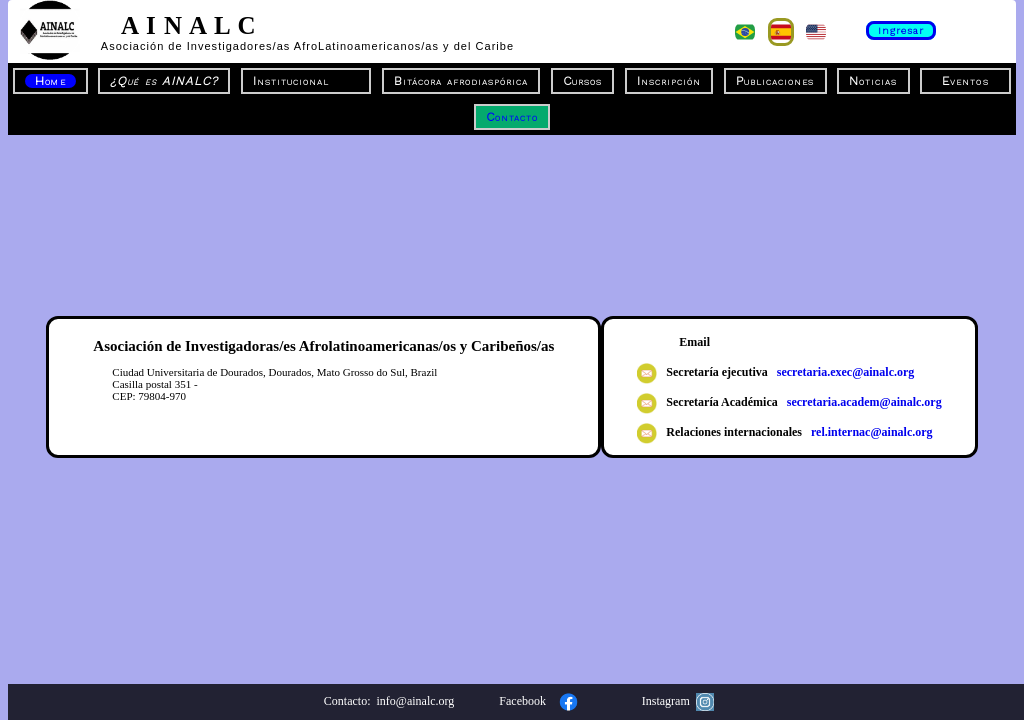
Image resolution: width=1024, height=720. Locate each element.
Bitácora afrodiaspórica (461, 81)
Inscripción (669, 81)
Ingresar (901, 30)
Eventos (965, 81)
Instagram (678, 701)
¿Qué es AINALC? (163, 81)
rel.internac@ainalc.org (869, 432)
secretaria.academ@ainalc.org (861, 402)
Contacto (512, 117)
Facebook (541, 701)
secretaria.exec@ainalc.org (843, 372)
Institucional (306, 81)
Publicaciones (775, 81)
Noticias (873, 81)
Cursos (582, 81)
